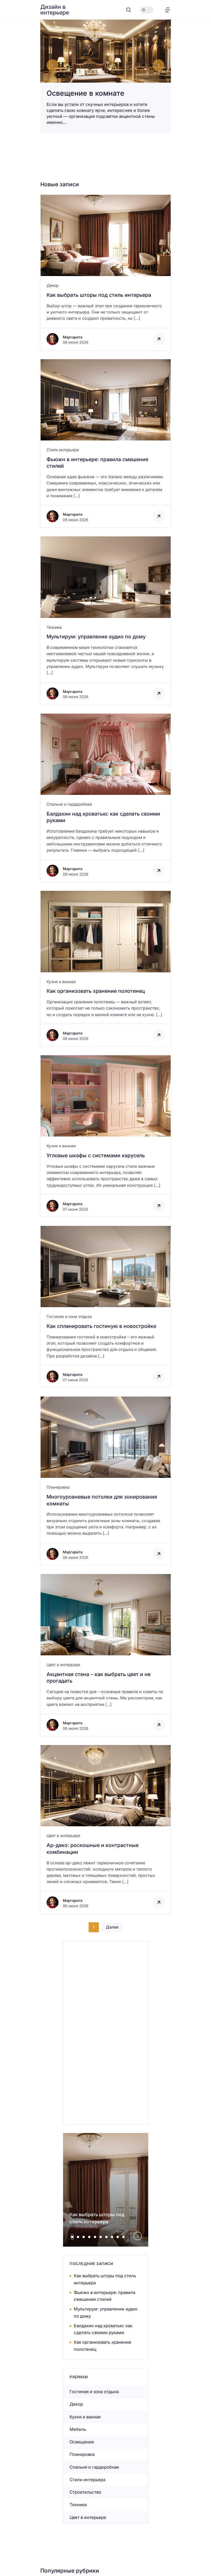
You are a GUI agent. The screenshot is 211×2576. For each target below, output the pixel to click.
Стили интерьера (63, 449)
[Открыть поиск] (128, 10)
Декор (53, 285)
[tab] (72, 2237)
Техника (54, 627)
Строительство (85, 2492)
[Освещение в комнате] (105, 77)
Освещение (82, 2442)
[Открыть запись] (106, 272)
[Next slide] (158, 65)
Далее (112, 1927)
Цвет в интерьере (63, 1664)
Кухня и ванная (61, 981)
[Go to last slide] (53, 65)
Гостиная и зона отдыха (69, 1316)
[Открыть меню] (167, 10)
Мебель (78, 2429)
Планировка (58, 1487)
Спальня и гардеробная (69, 804)
